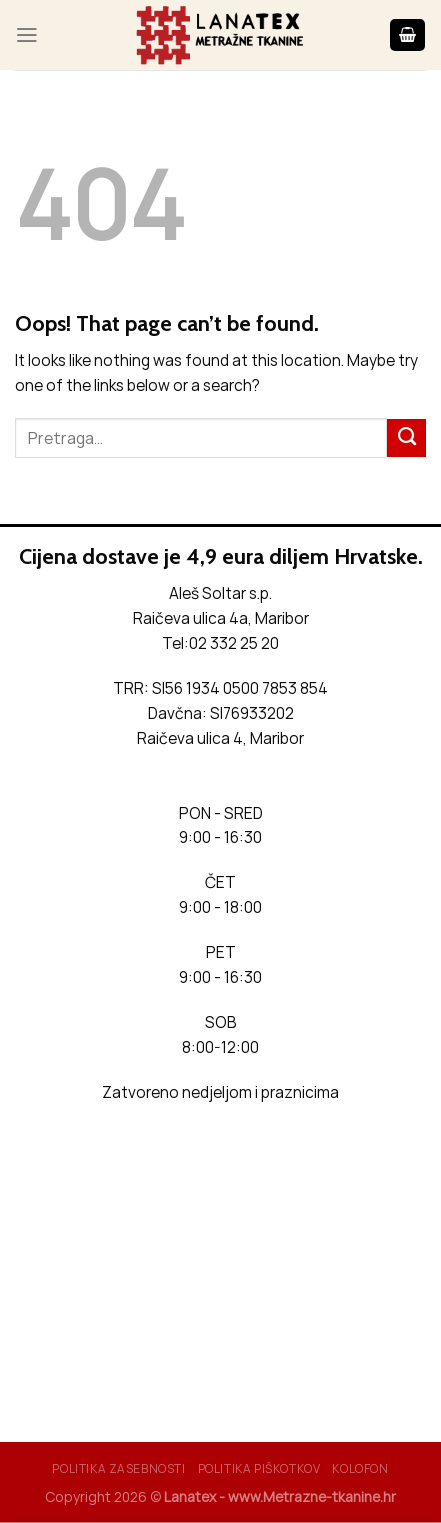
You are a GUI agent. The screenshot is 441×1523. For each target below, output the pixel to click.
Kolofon (360, 1468)
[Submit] (406, 438)
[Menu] (27, 35)
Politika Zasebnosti (118, 1468)
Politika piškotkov (259, 1468)
